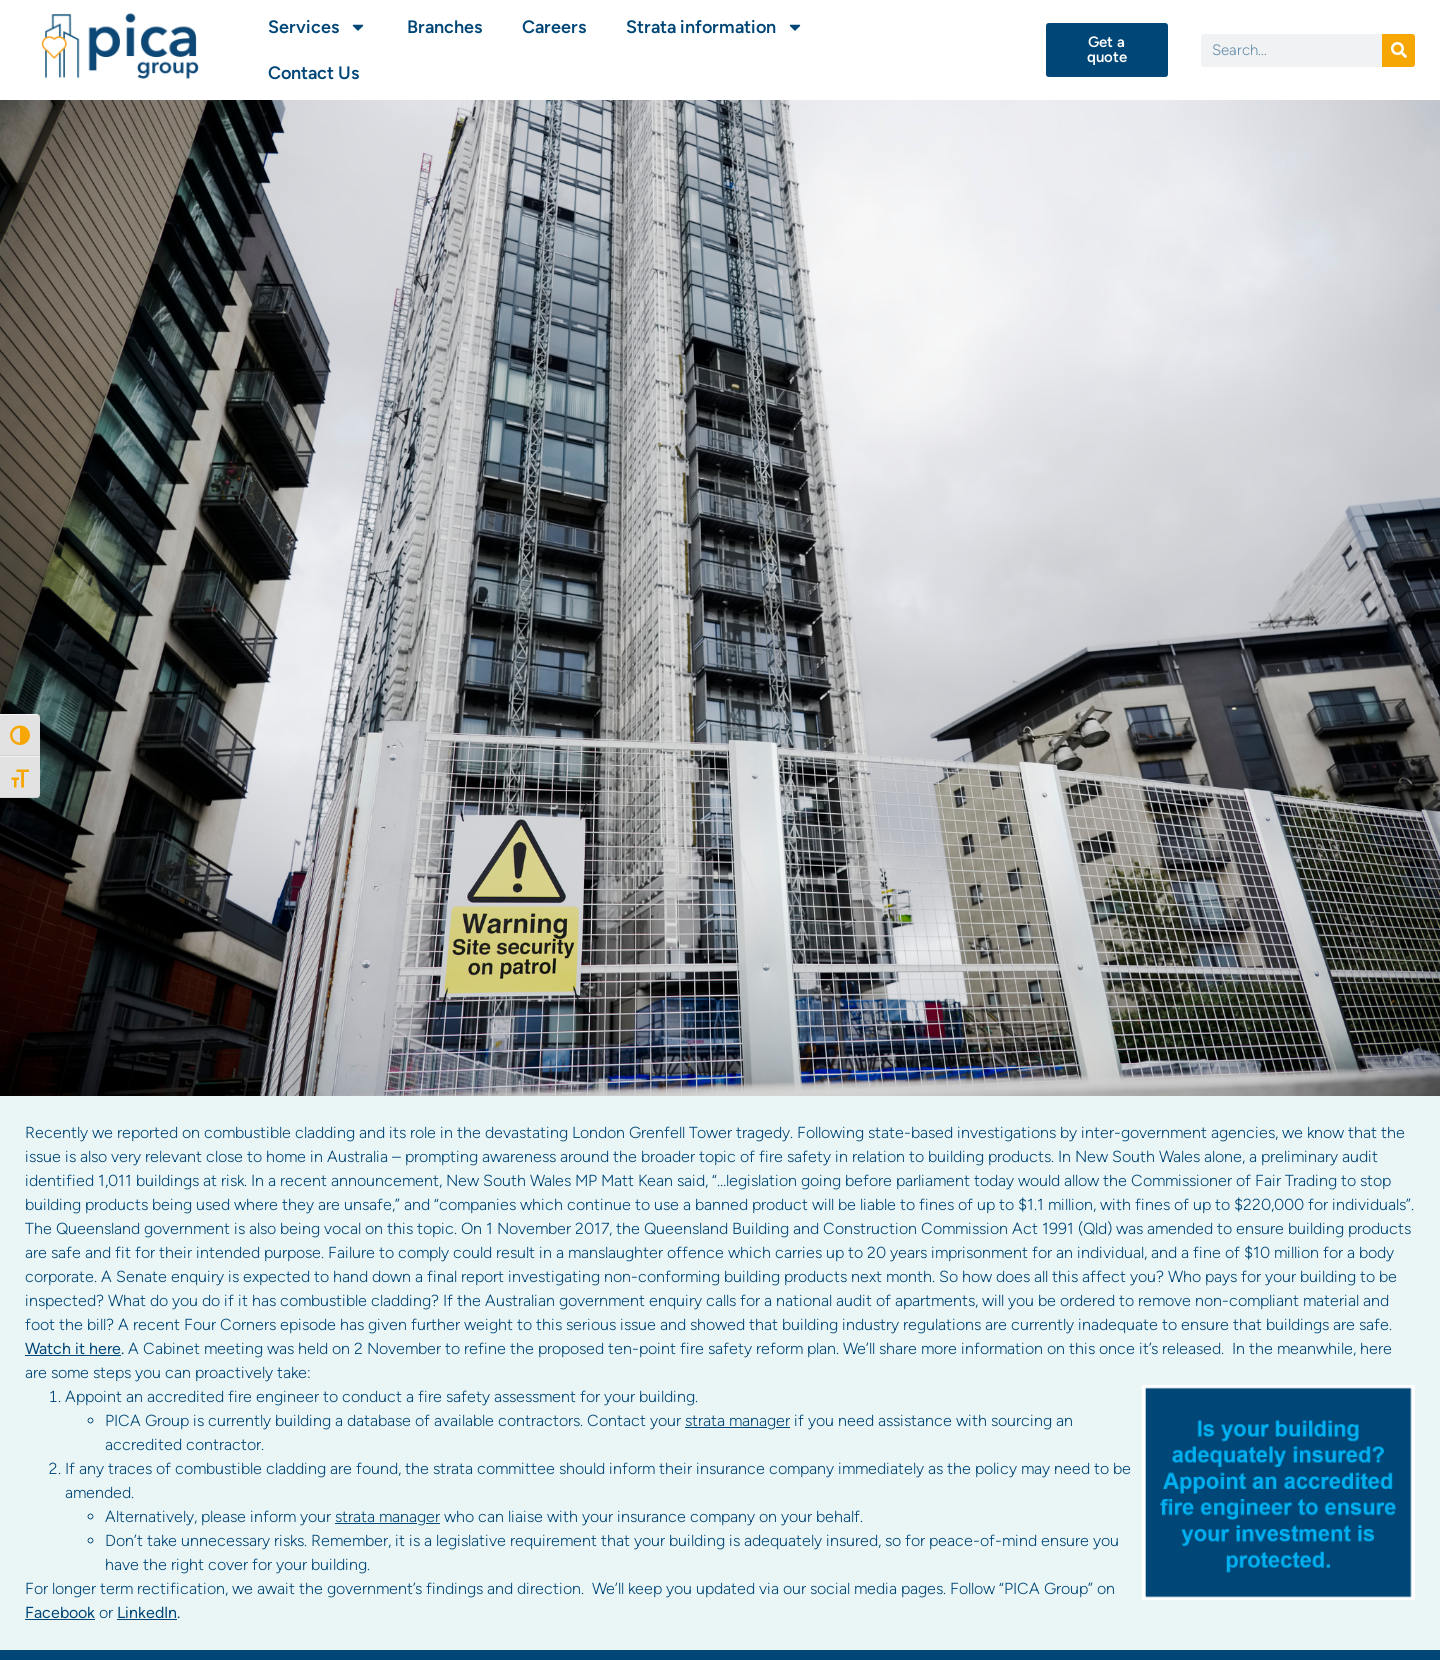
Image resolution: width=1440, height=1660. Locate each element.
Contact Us (313, 73)
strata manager (737, 1420)
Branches (444, 27)
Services (317, 27)
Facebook (60, 1612)
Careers (554, 27)
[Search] (1398, 50)
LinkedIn (147, 1612)
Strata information (715, 27)
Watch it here (73, 1348)
